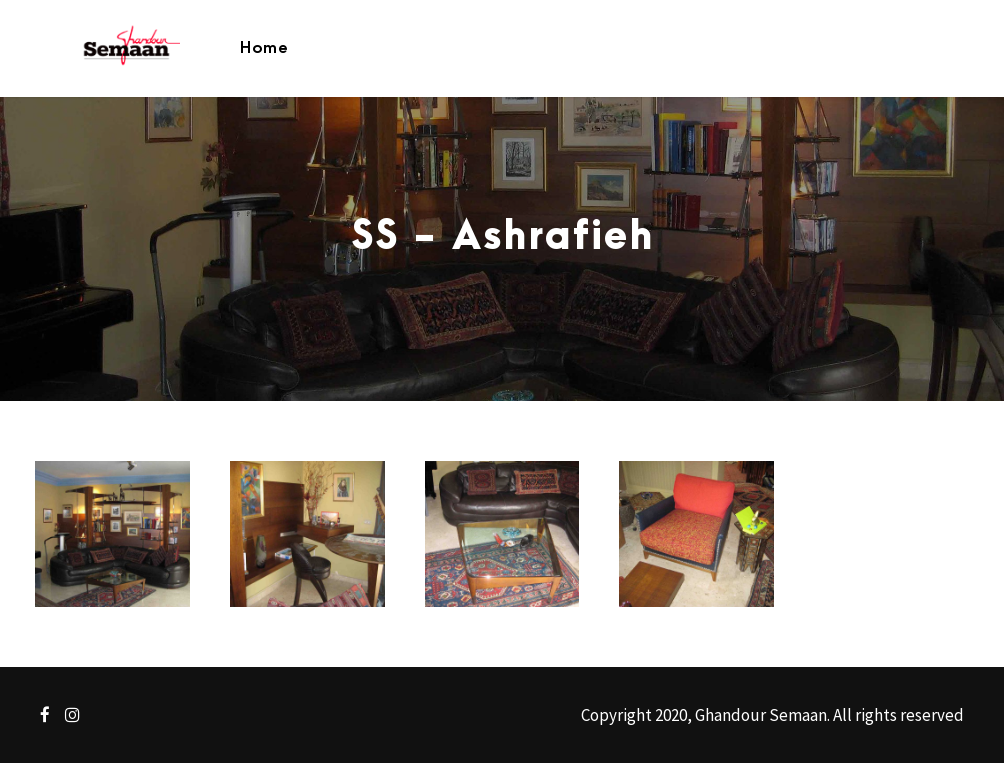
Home (264, 48)
